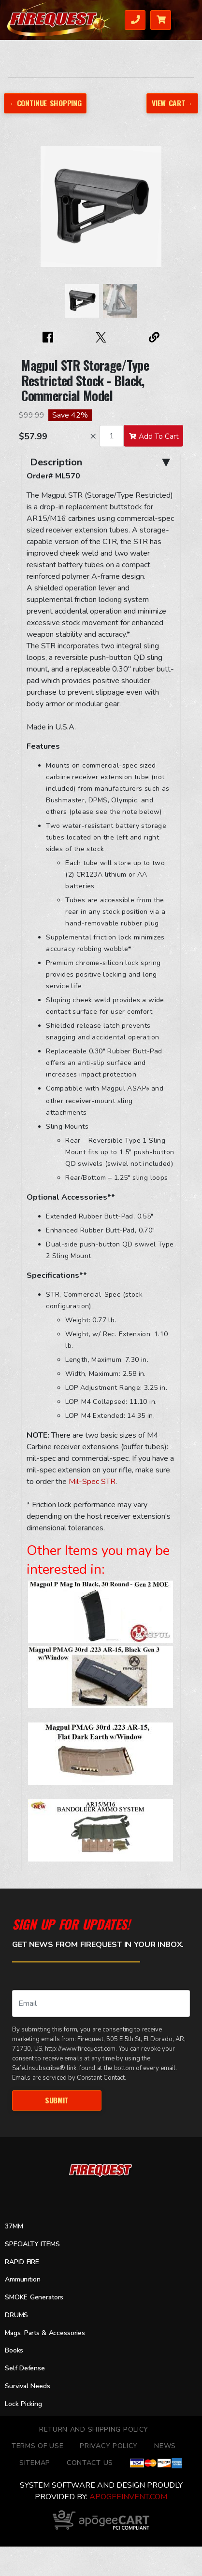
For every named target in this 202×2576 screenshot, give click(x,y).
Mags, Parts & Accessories (45, 2333)
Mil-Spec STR (92, 1481)
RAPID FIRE (22, 2262)
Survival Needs (27, 2386)
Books (14, 2350)
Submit (57, 2100)
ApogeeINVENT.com (128, 2497)
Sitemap (34, 2462)
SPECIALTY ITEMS (32, 2244)
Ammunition (23, 2279)
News (165, 2445)
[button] (31, 211)
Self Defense (25, 2368)
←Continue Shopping (45, 103)
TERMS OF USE (37, 2445)
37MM (14, 2226)
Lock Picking (23, 2403)
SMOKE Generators (34, 2297)
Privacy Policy (109, 2445)
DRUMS (16, 2315)
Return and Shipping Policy (93, 2429)
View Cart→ (172, 103)
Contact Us (90, 2462)
